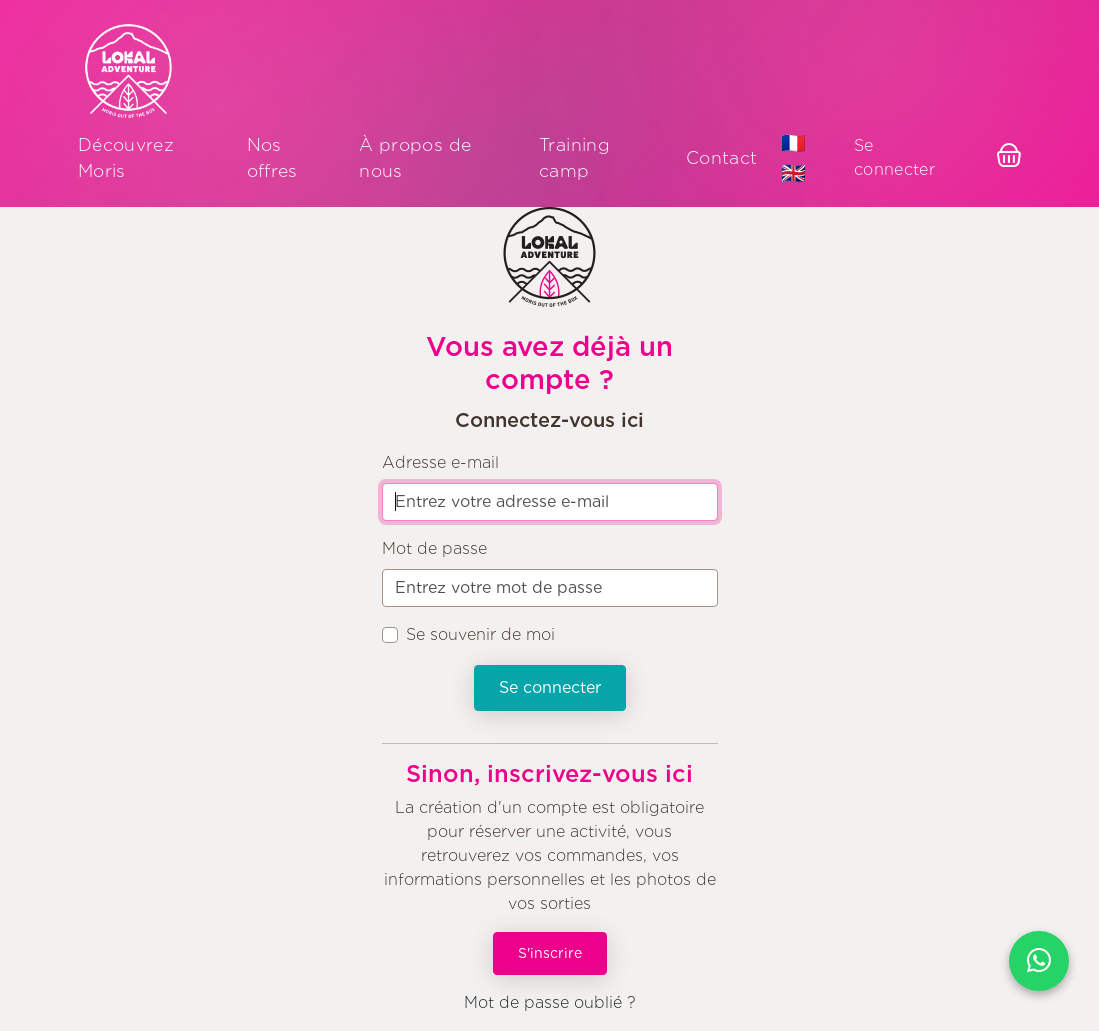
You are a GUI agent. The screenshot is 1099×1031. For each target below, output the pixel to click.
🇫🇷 (793, 143)
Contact (721, 157)
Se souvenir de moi (480, 634)
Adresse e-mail (440, 462)
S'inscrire (550, 953)
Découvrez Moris (126, 157)
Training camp (574, 157)
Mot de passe (434, 548)
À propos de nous (415, 157)
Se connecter (894, 157)
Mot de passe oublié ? (550, 1002)
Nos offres (272, 157)
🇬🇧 (793, 173)
